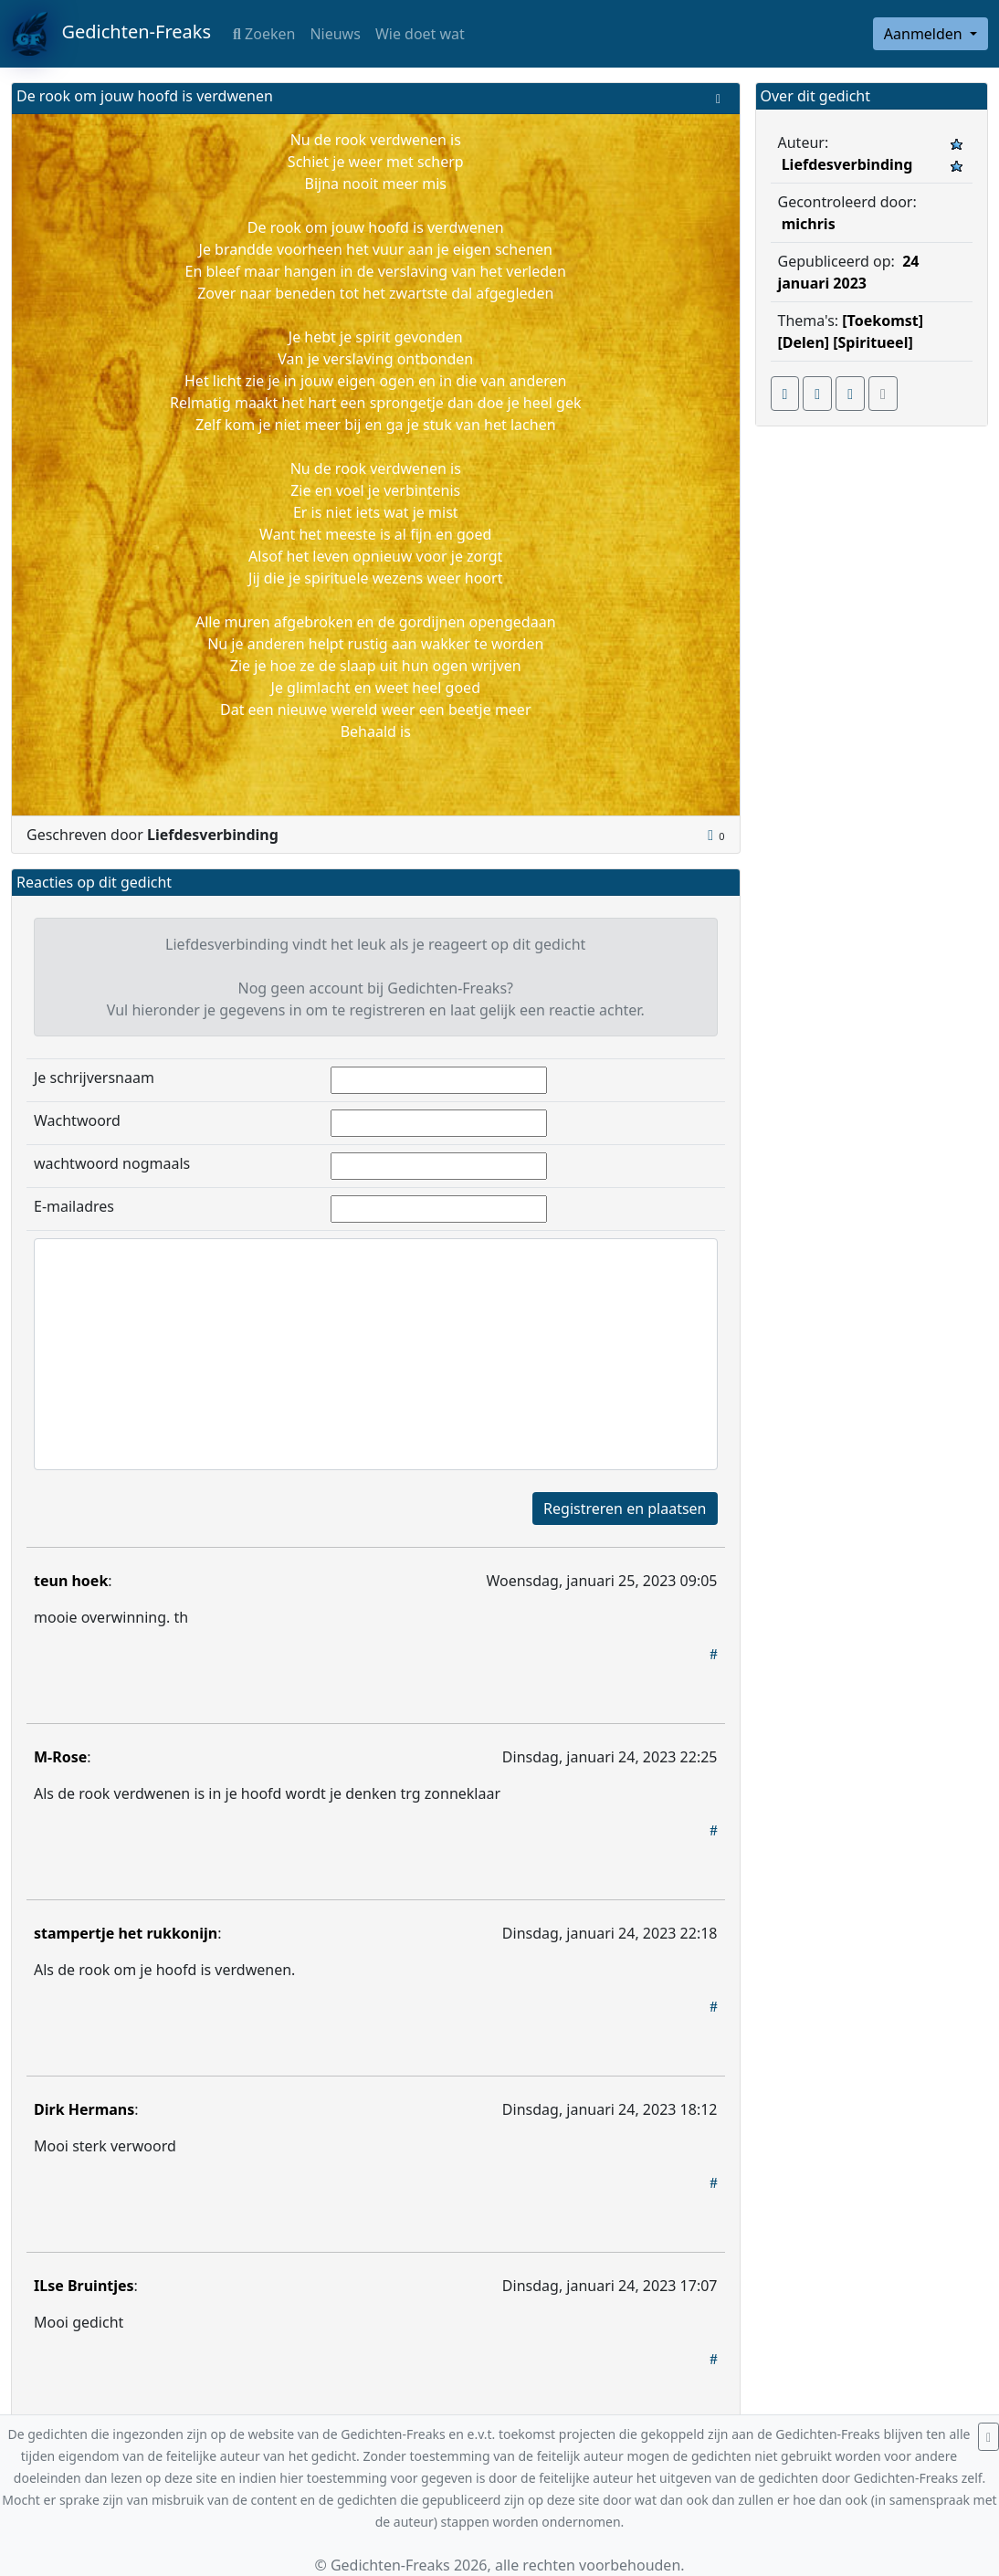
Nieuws (335, 34)
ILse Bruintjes (84, 2286)
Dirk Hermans (84, 2109)
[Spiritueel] (872, 342)
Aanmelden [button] (925, 34)
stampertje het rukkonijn (125, 1933)
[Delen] (804, 342)
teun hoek (71, 1581)
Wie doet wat (420, 34)
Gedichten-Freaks (111, 34)
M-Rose (60, 1757)
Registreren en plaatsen (624, 1508)
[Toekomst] (882, 320)
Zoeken (264, 34)
